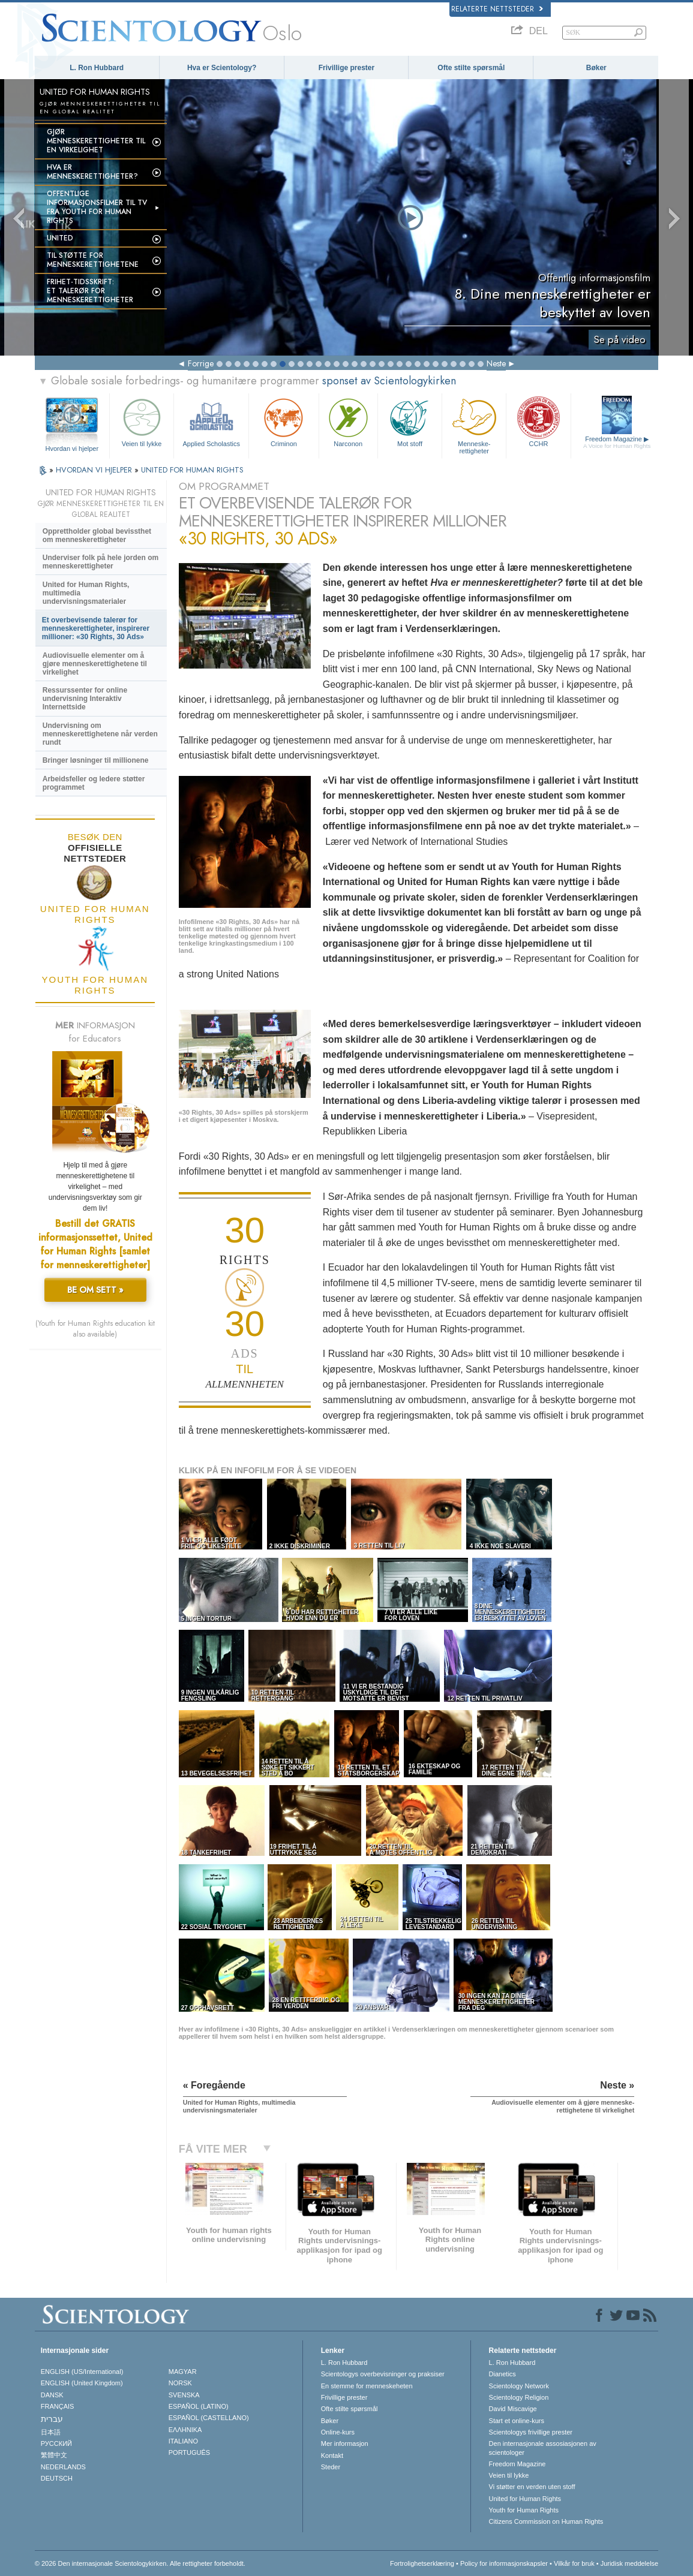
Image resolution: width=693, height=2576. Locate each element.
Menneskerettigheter (474, 424)
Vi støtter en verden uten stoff (532, 2486)
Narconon (348, 421)
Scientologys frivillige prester (530, 2432)
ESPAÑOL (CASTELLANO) (209, 2417)
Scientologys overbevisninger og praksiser (383, 2374)
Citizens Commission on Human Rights (546, 2521)
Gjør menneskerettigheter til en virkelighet (96, 141)
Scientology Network (519, 2386)
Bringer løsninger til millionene (96, 760)
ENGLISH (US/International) (82, 2371)
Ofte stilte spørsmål (471, 68)
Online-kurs (338, 2432)
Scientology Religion (519, 2397)
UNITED (60, 238)
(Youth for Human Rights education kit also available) (95, 1329)
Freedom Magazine (617, 442)
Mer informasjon (344, 2443)
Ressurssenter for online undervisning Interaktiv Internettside (85, 698)
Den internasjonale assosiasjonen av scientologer (542, 2447)
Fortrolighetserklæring (422, 2563)
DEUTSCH (57, 2478)
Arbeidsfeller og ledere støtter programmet (94, 783)
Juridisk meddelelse (630, 2563)
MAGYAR (183, 2371)
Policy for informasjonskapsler (504, 2563)
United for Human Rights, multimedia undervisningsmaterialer (86, 593)
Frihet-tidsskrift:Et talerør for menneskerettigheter (90, 290)
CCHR (538, 421)
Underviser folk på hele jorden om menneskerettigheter (100, 561)
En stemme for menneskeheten (367, 2386)
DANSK (52, 2395)
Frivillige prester (346, 68)
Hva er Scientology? (221, 68)
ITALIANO (183, 2441)
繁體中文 (54, 2454)
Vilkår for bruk (574, 2563)
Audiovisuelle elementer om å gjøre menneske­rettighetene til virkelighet (95, 663)
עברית (52, 2419)
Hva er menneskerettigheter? (92, 172)
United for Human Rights (525, 2498)
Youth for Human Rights (524, 2510)
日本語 (51, 2432)
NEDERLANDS (63, 2466)
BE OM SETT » (95, 1290)
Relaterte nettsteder (497, 9)
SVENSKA (184, 2395)
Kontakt (332, 2455)
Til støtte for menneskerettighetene (93, 260)
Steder (330, 2466)
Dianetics (502, 2374)
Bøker (596, 68)
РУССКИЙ (56, 2443)
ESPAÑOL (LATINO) (199, 2406)
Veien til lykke (141, 421)
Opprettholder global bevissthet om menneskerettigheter (97, 535)
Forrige (201, 363)
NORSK (180, 2383)
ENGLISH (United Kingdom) (82, 2383)
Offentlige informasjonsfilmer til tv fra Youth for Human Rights (97, 207)
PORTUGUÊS (189, 2452)
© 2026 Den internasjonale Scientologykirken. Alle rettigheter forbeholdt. (140, 2563)
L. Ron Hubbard (97, 68)
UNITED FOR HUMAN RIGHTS (192, 470)
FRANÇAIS (57, 2406)
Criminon (283, 421)
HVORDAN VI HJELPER (95, 470)
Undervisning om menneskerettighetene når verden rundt (100, 734)
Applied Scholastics (211, 421)
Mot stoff (410, 421)
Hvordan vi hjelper (71, 448)
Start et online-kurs (516, 2420)
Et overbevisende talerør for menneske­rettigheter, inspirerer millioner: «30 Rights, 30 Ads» (95, 628)
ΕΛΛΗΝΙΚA (185, 2429)
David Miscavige (513, 2408)
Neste (496, 363)
